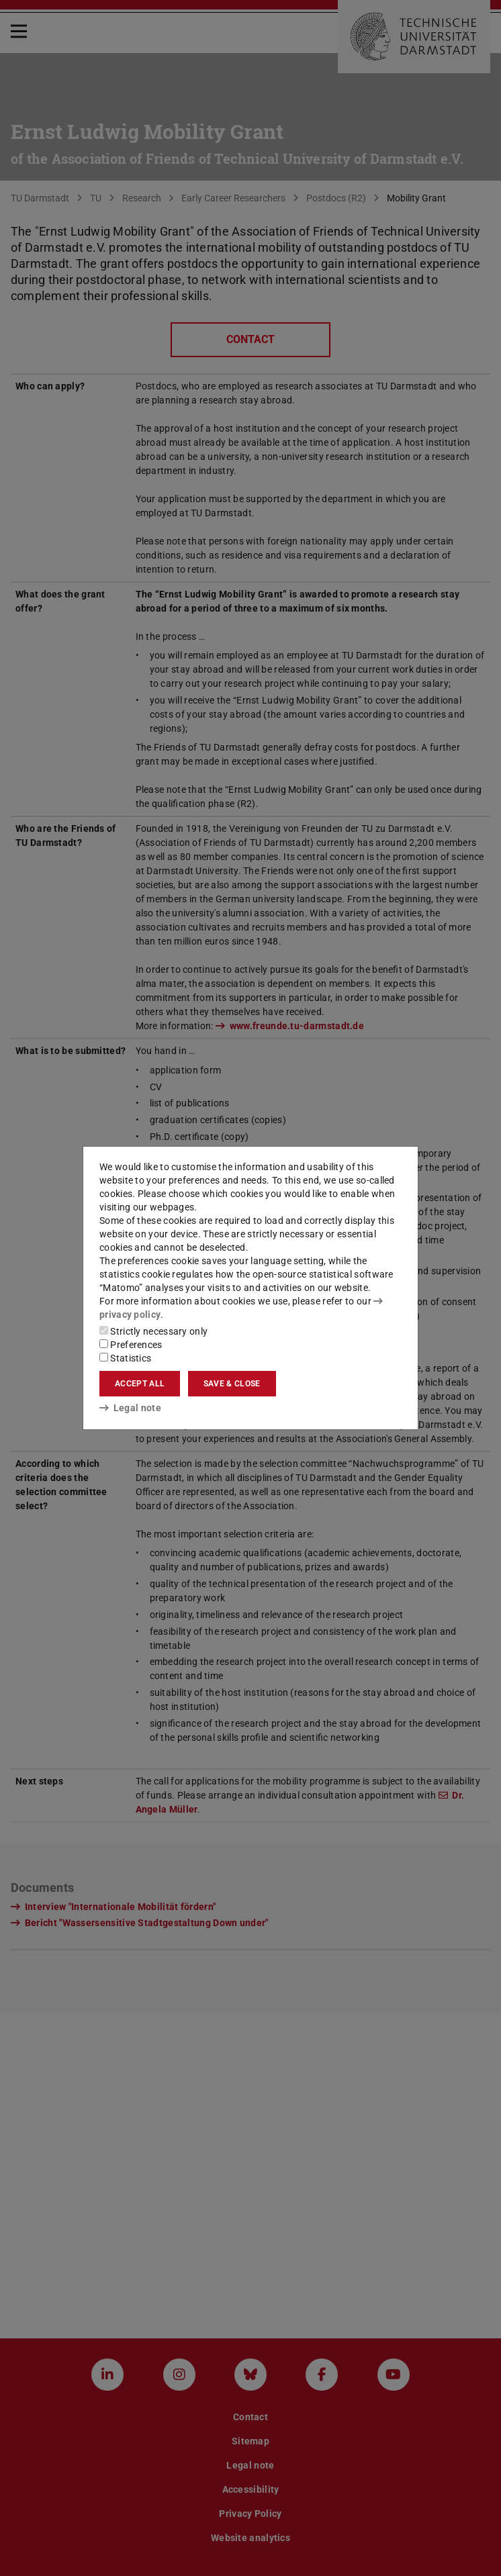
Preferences (131, 1344)
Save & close (232, 1383)
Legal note (130, 1407)
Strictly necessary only (153, 1331)
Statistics (125, 1358)
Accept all (140, 1383)
